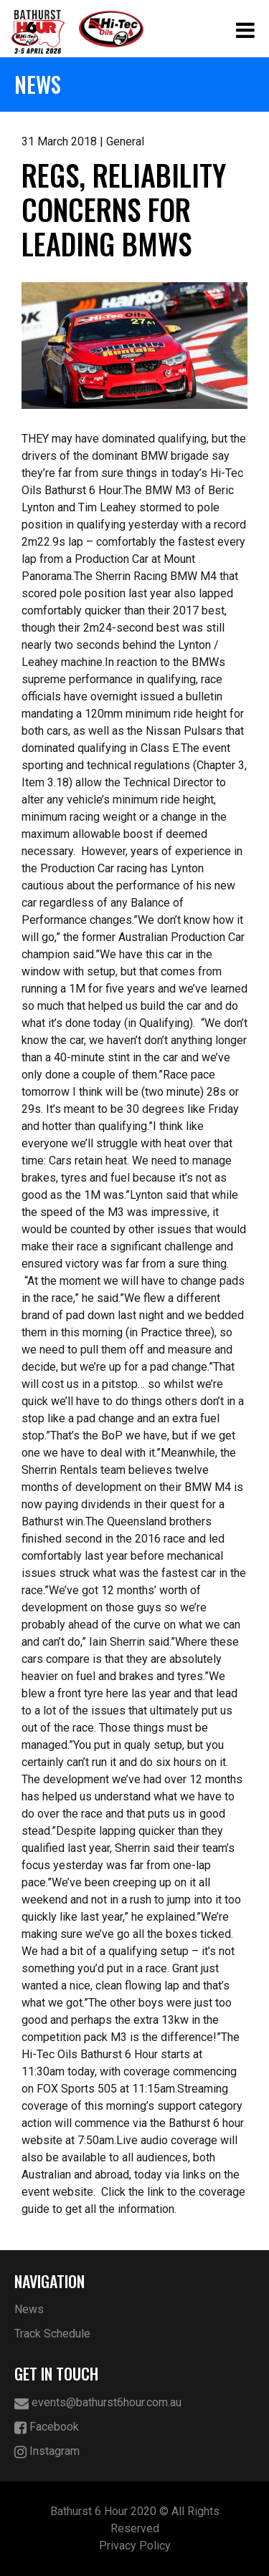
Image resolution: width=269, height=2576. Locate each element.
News (29, 2309)
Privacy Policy (135, 2545)
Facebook (46, 2427)
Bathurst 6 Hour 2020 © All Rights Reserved (135, 2519)
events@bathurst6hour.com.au (97, 2403)
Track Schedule (52, 2333)
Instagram (47, 2451)
